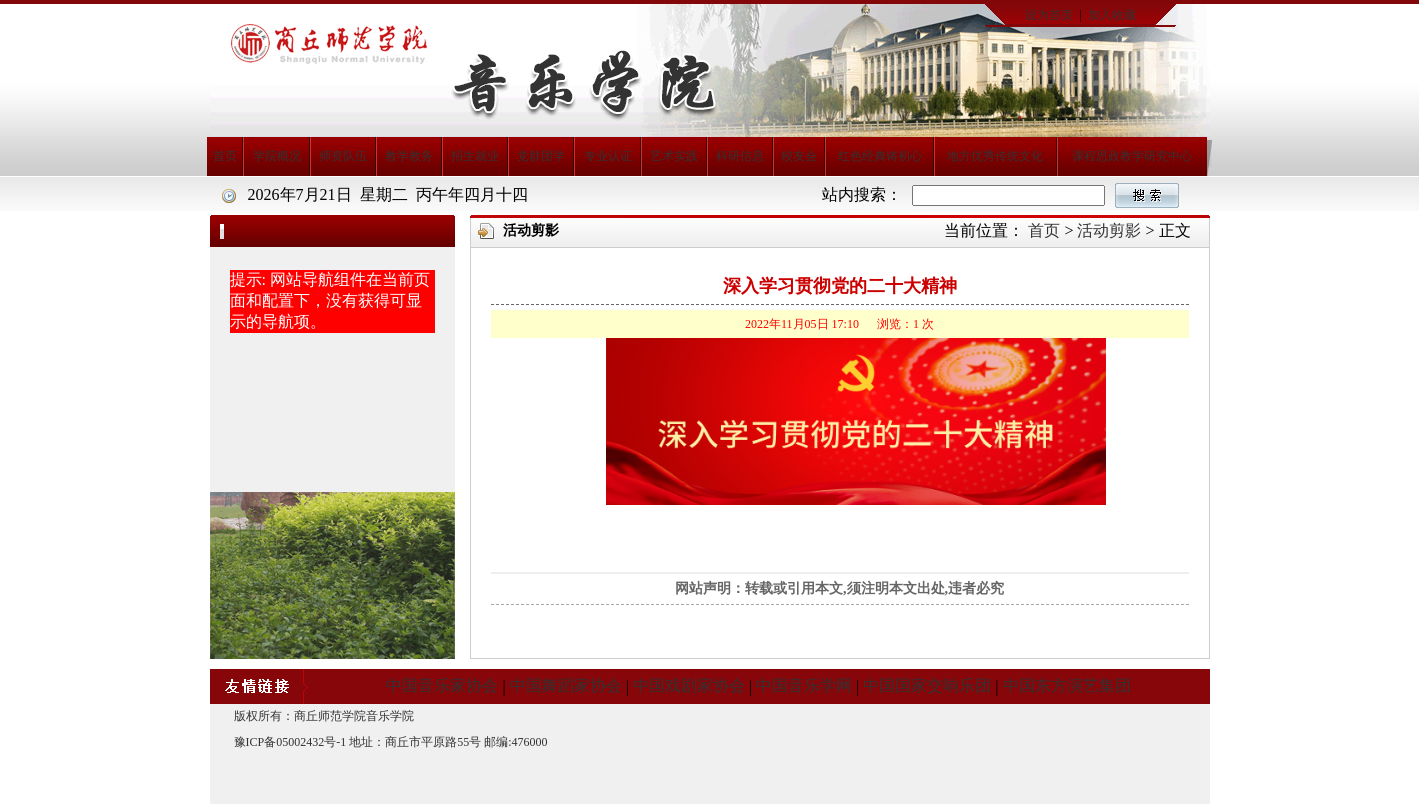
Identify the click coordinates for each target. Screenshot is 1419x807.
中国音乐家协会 (442, 685)
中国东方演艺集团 (1067, 685)
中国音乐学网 (804, 685)
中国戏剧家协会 (689, 685)
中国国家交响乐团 (927, 685)
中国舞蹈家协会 (566, 685)
